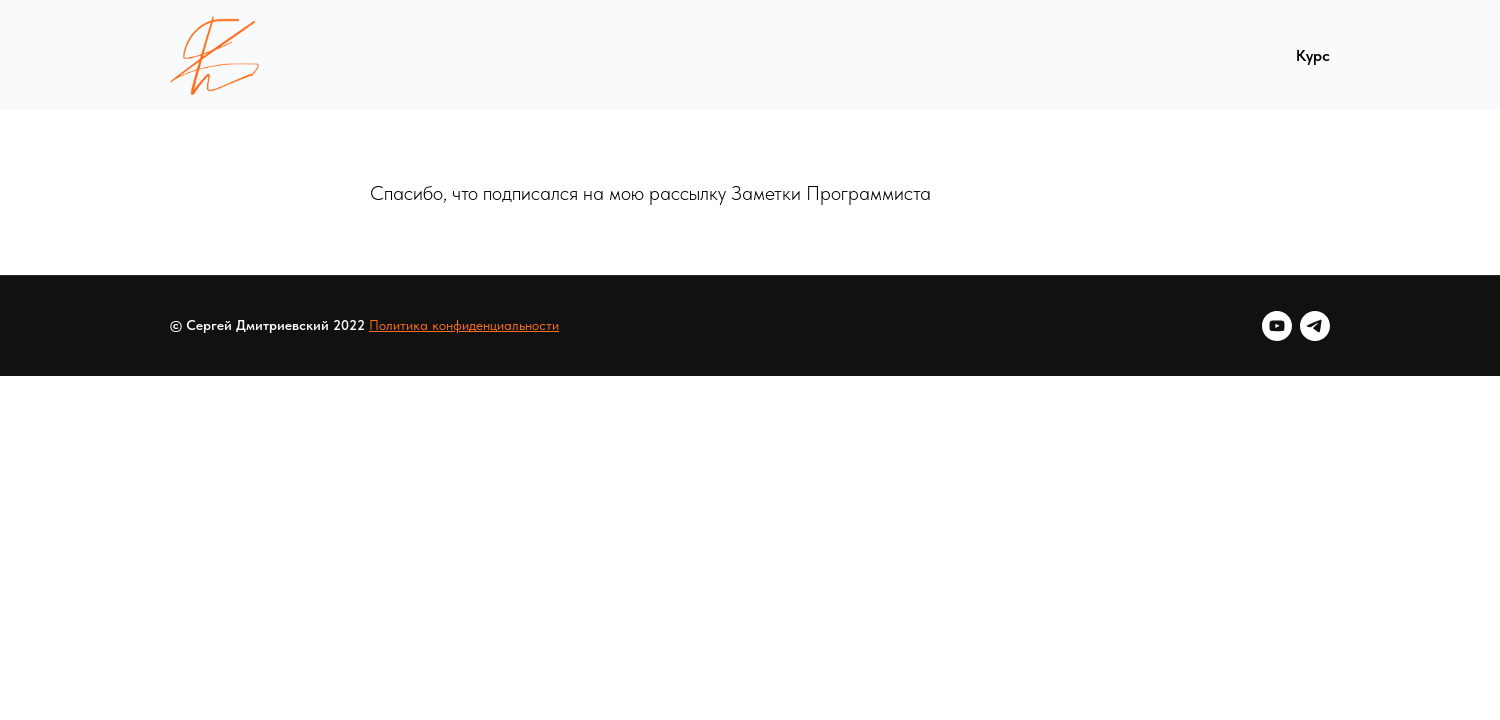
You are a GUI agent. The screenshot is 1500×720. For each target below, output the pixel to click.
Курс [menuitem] (1313, 55)
